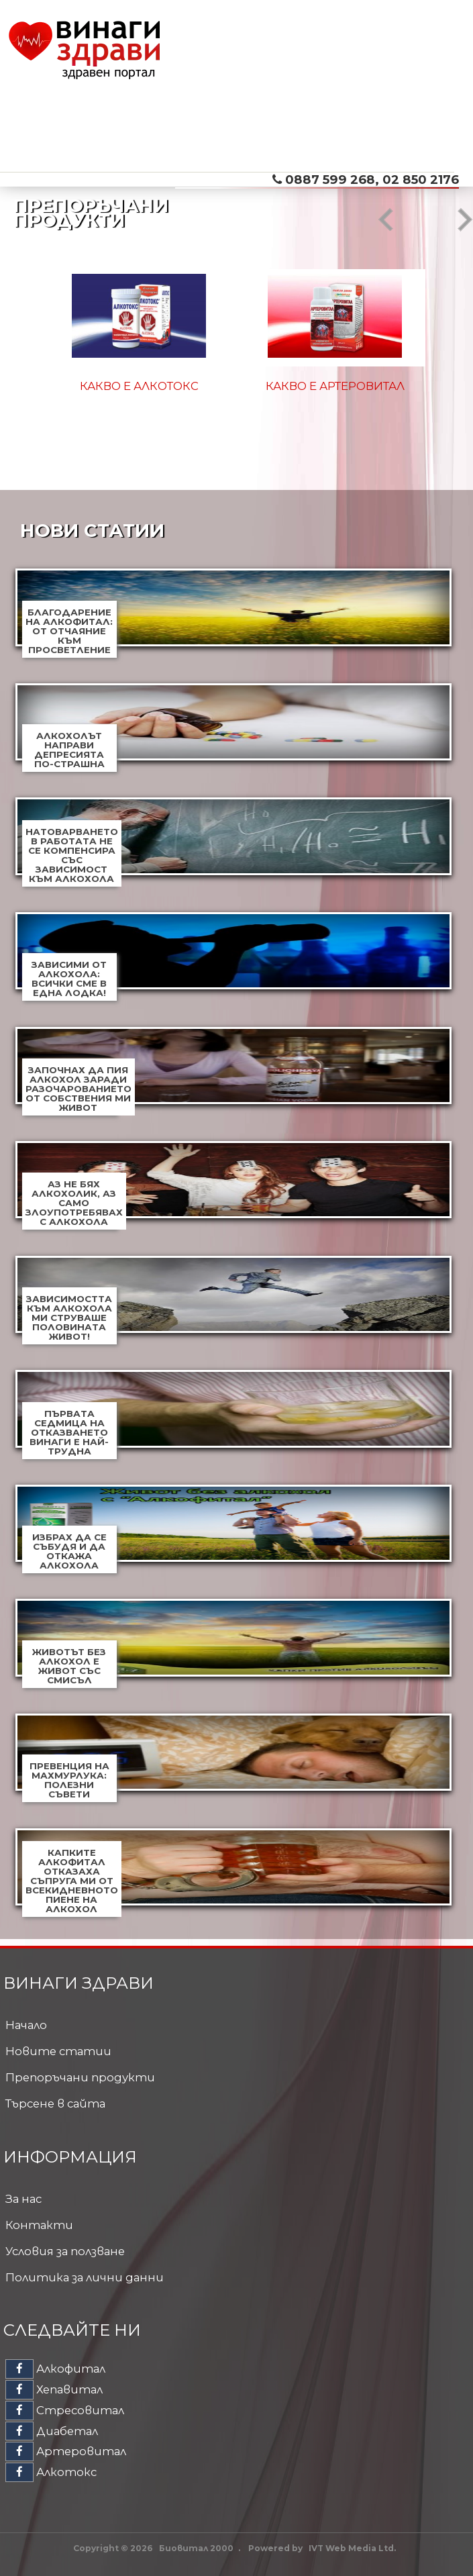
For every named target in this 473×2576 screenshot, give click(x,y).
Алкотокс (51, 2472)
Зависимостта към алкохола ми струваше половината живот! (69, 1317)
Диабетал (51, 2431)
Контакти (39, 2225)
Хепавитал (54, 2389)
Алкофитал (55, 2368)
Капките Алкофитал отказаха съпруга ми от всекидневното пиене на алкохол (71, 1880)
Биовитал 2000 (196, 2548)
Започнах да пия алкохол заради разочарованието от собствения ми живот (78, 1088)
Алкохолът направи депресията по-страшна (69, 749)
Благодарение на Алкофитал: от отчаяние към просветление (69, 631)
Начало (26, 2025)
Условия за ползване (65, 2251)
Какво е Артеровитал (335, 386)
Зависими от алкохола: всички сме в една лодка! (69, 978)
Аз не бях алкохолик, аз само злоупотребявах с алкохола (74, 1203)
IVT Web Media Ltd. (352, 2548)
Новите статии (58, 2051)
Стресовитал (64, 2410)
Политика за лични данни (84, 2277)
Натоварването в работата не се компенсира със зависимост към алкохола (71, 855)
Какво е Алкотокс (139, 386)
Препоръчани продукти (80, 2077)
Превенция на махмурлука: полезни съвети (69, 1780)
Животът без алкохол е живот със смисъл (69, 1665)
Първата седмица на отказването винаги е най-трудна (69, 1432)
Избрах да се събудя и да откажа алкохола (69, 1551)
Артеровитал (65, 2451)
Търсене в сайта (55, 2103)
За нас (23, 2199)
